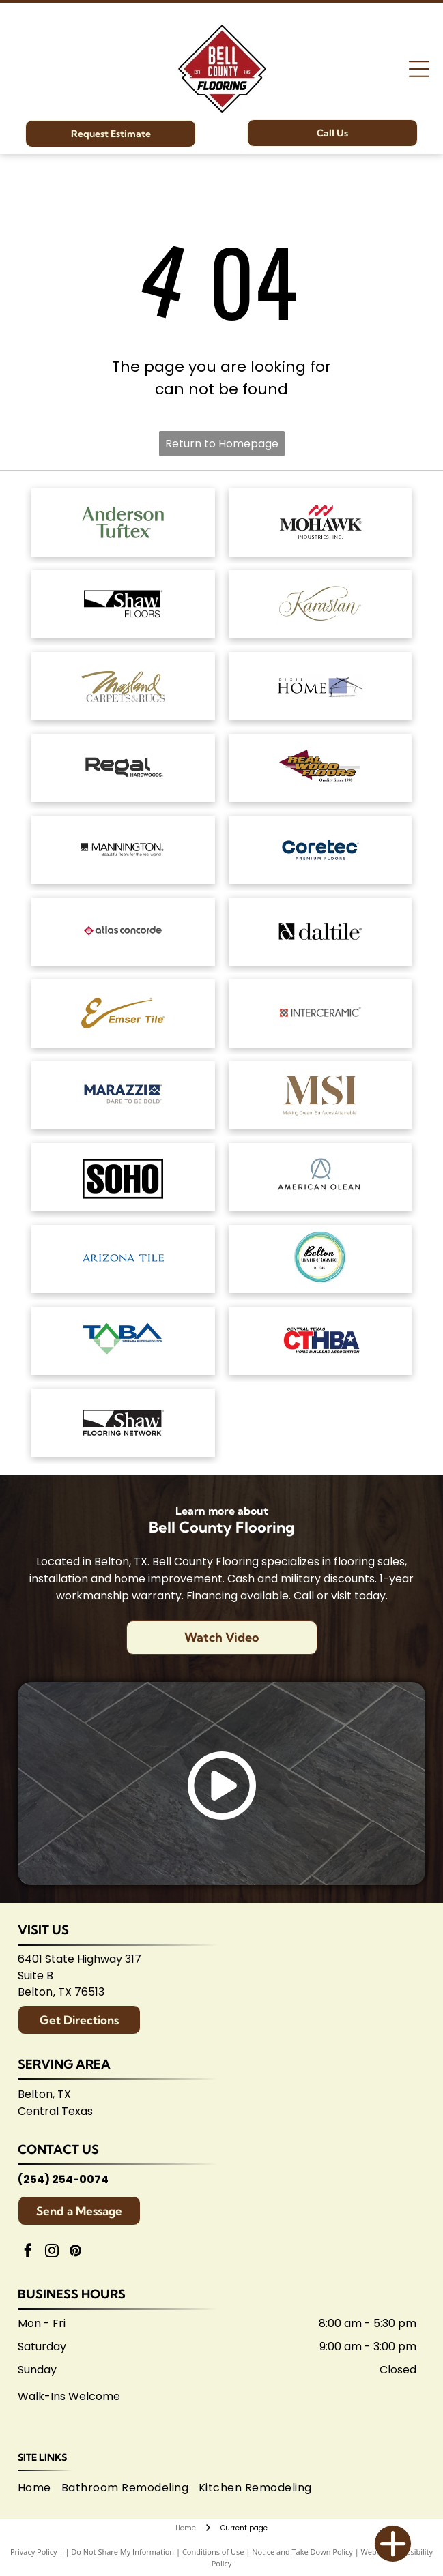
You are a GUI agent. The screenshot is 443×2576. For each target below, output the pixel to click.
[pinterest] (76, 2252)
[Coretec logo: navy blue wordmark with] (320, 850)
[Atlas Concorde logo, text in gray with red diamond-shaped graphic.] (123, 932)
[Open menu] (419, 69)
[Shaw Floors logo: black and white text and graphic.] (123, 604)
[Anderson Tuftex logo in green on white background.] (123, 522)
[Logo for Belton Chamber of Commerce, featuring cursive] (320, 1259)
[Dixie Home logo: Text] (320, 686)
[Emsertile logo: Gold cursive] (123, 1013)
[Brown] (320, 1095)
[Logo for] (320, 768)
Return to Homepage (221, 443)
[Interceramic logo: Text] (320, 1013)
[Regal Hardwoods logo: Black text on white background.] (123, 768)
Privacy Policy (33, 2552)
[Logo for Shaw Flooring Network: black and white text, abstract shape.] (123, 1423)
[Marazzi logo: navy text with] (123, 1095)
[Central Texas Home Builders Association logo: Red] (320, 1341)
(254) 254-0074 (63, 2179)
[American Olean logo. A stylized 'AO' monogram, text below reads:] (320, 1177)
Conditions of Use (213, 2552)
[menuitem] (39, 2488)
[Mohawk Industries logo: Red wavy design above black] (320, 522)
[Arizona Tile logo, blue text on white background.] (123, 1259)
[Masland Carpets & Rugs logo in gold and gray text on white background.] (123, 686)
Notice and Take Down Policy (302, 2552)
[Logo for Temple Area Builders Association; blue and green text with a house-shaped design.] (123, 1341)
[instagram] (52, 2252)
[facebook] (28, 2252)
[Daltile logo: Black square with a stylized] (320, 932)
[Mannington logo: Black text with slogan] (123, 850)
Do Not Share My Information (122, 2552)
